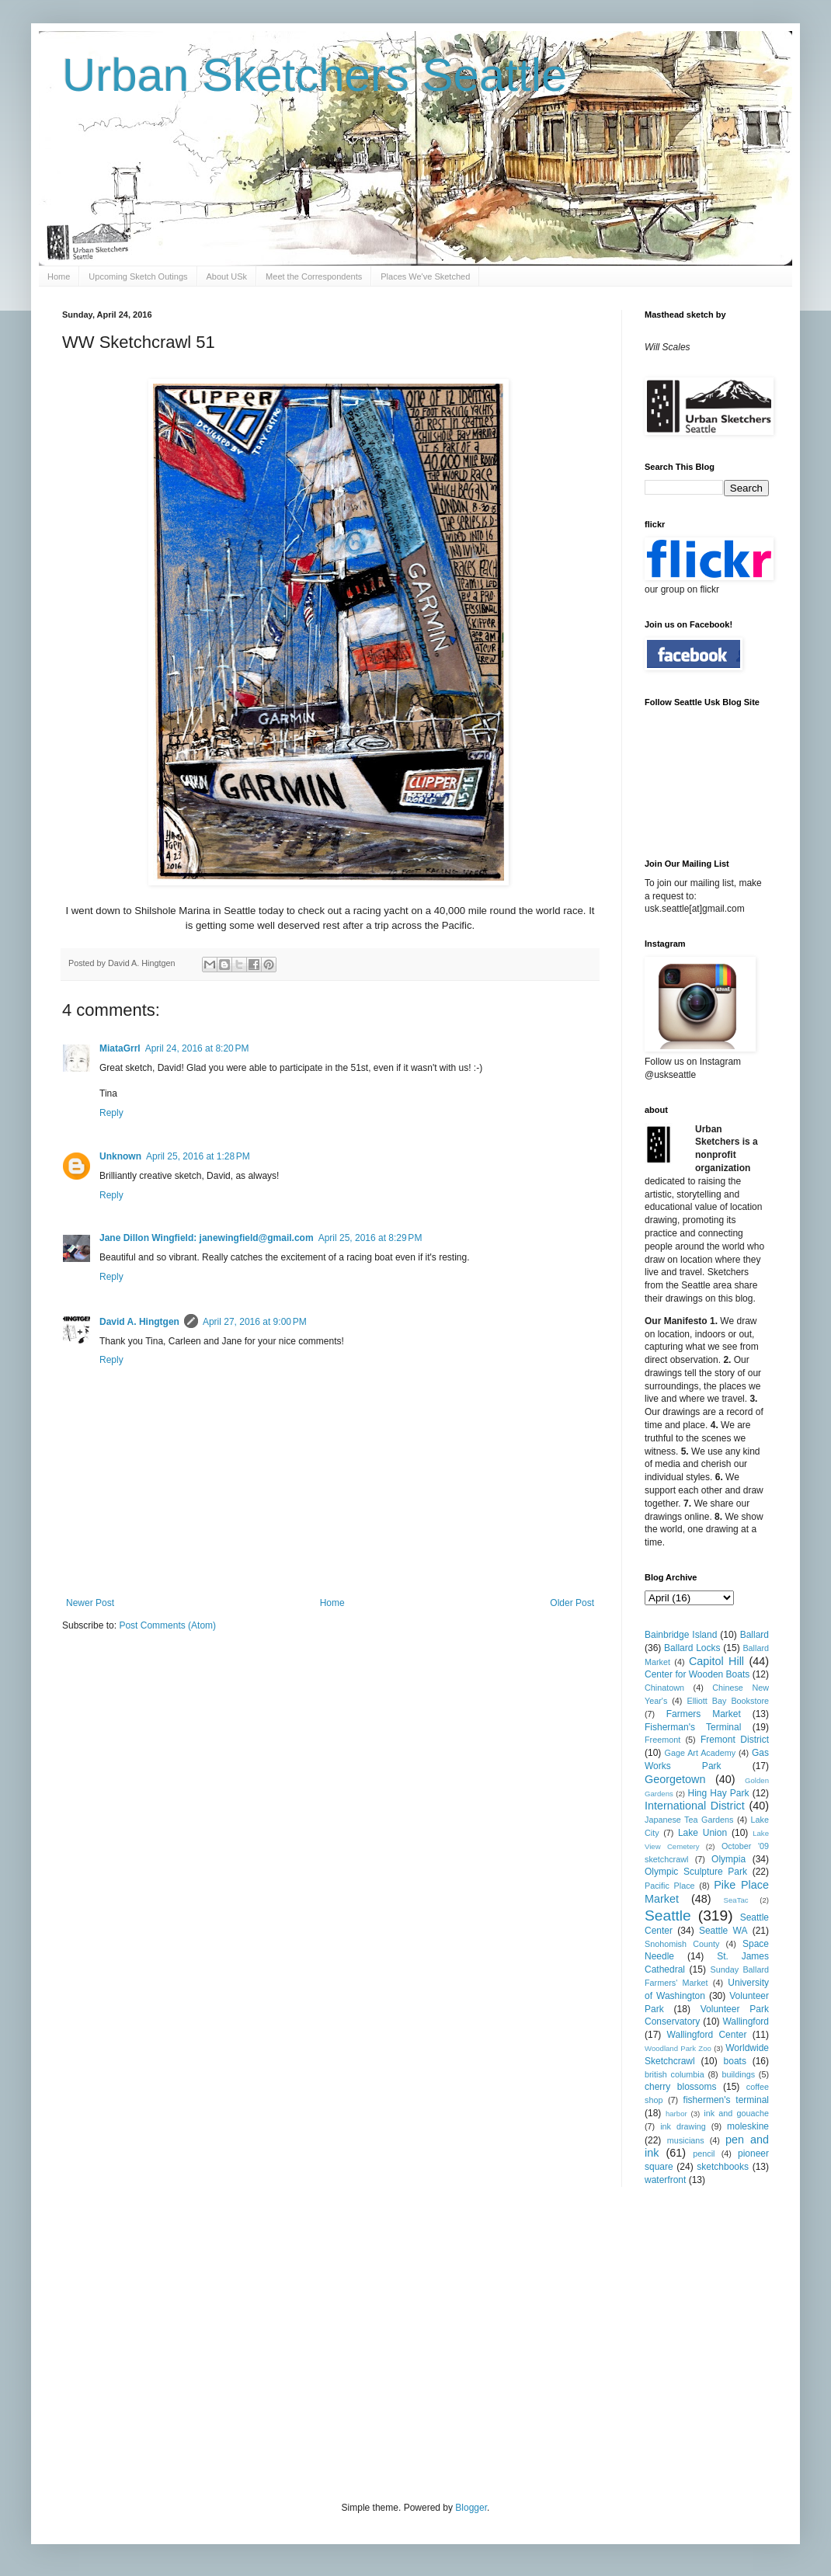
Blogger (471, 2507)
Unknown (120, 1156)
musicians (685, 2140)
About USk (227, 276)
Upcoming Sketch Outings (138, 276)
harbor (676, 2113)
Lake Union (702, 1832)
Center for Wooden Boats (697, 1674)
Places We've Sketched (425, 276)
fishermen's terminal (726, 2100)
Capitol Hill (716, 1661)
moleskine (748, 2126)
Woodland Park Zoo (678, 2048)
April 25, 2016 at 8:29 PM (370, 1237)
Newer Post (90, 1602)
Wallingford (745, 2021)
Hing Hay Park (718, 1793)
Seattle (668, 1915)
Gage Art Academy (700, 1752)
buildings (738, 2074)
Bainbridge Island (681, 1634)
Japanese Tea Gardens (689, 1819)
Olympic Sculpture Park (696, 1871)
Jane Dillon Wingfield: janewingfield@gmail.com (206, 1237)
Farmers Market (703, 1714)
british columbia (674, 2074)
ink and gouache (736, 2113)
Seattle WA (723, 1930)
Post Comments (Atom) (167, 1625)
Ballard (754, 1634)
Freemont (662, 1739)
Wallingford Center (707, 2034)
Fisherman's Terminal (693, 1727)
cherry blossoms (681, 2086)
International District (695, 1805)
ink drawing (683, 2126)
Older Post (572, 1602)
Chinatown (664, 1687)
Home (58, 276)
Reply (111, 1112)
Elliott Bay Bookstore (728, 1700)
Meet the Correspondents (314, 276)
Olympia (728, 1859)
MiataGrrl (120, 1048)
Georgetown (675, 1779)
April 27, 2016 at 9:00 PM (255, 1321)
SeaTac (736, 1900)
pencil (704, 2153)
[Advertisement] (237, 2342)
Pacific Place (670, 1885)
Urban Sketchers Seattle (314, 75)
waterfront (665, 2179)
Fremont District (735, 1739)
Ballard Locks (692, 1648)
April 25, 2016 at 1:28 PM (198, 1156)
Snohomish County (682, 1944)
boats (735, 2061)
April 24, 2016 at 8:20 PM (197, 1048)
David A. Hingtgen (139, 1321)
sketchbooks (723, 2166)
